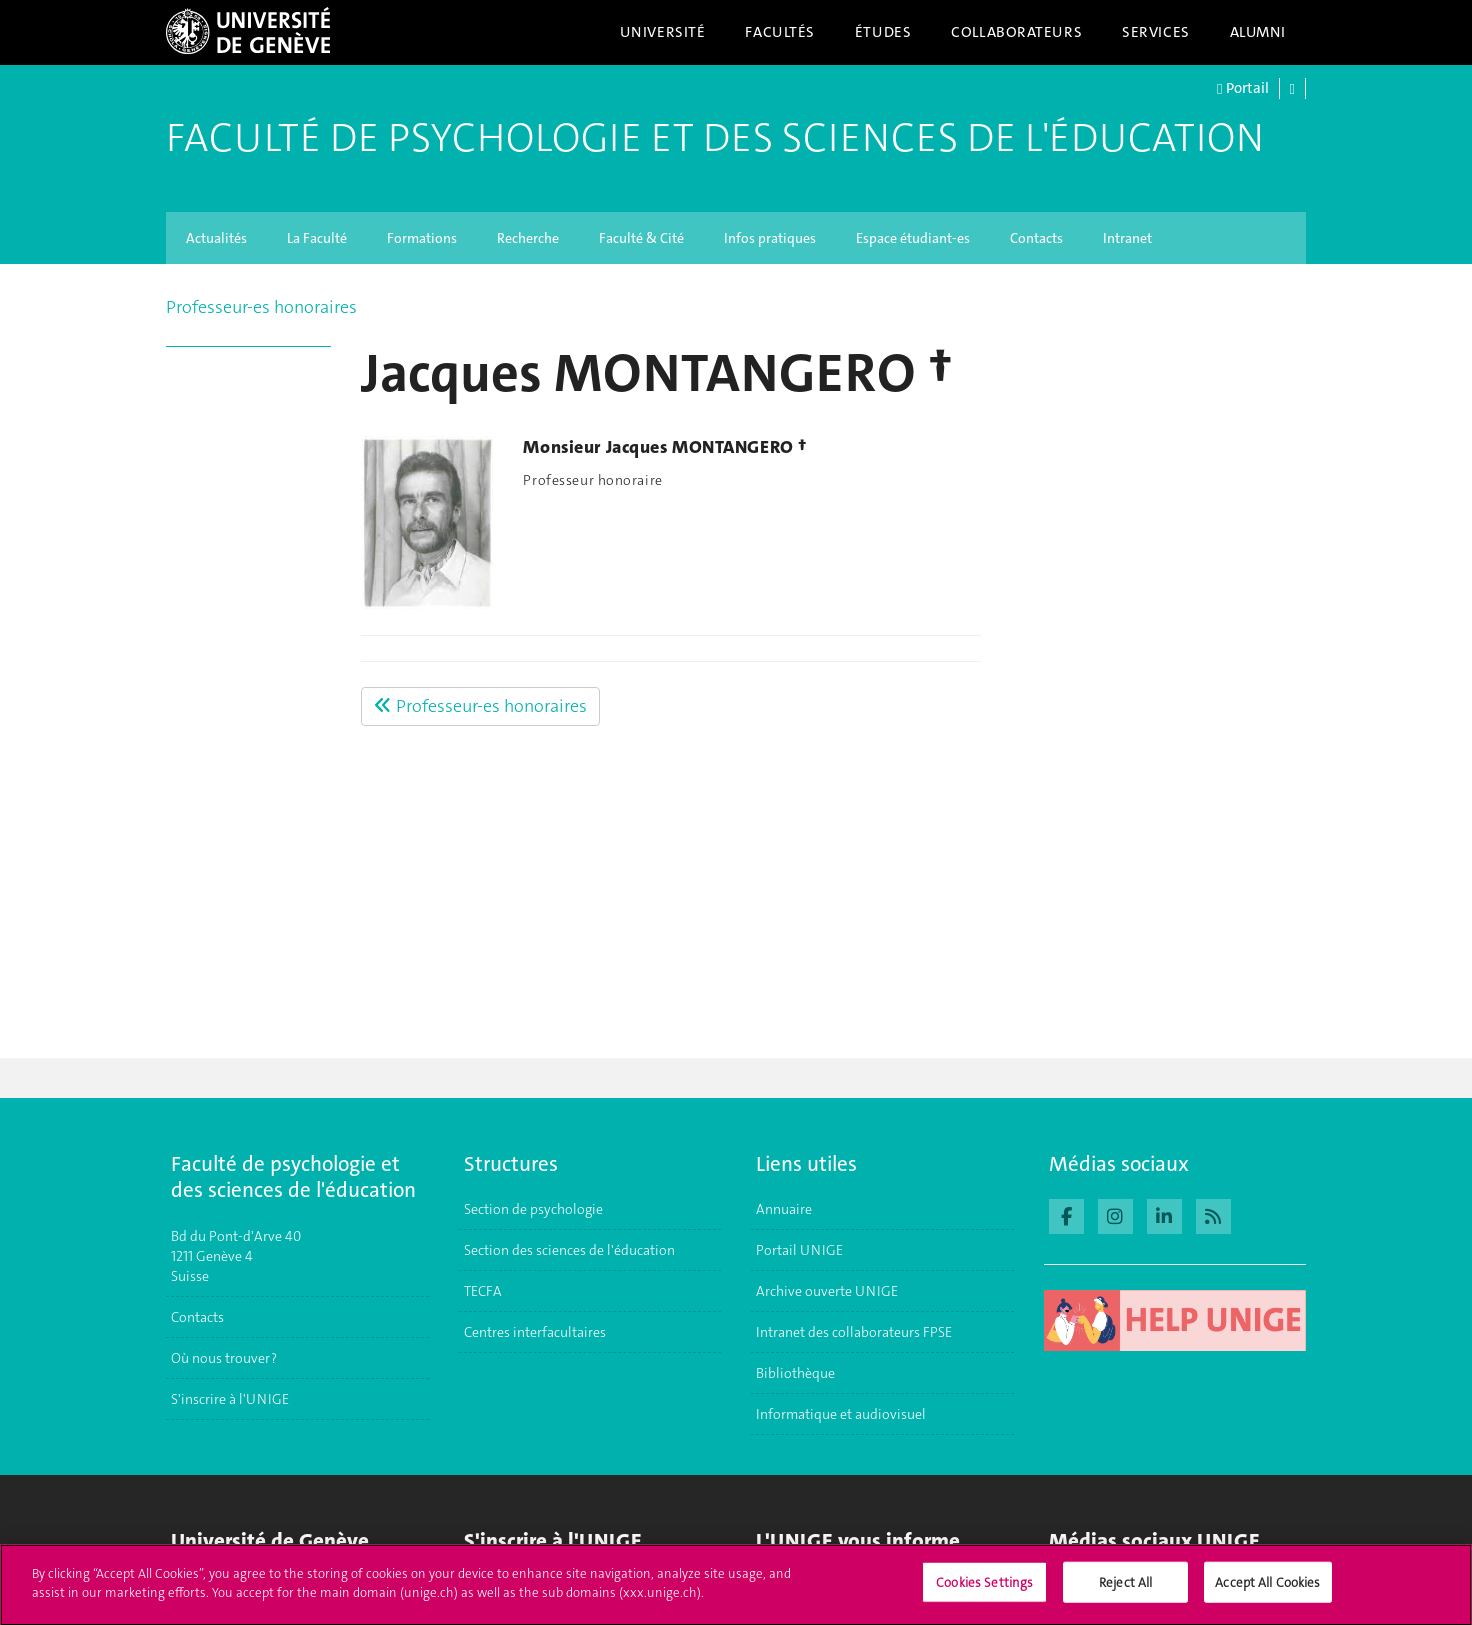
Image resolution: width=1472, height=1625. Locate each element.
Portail (1242, 88)
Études (883, 32)
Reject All (1125, 1589)
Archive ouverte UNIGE (827, 1291)
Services (1156, 32)
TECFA (483, 1291)
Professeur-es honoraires (261, 307)
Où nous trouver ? (224, 1358)
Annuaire (784, 1209)
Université (663, 32)
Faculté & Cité (641, 238)
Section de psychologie (533, 1209)
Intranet (1127, 238)
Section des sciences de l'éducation (569, 1250)
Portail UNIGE (799, 1250)
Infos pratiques (770, 238)
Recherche (528, 238)
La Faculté (317, 238)
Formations (422, 238)
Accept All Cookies (1267, 1589)
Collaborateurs (1016, 32)
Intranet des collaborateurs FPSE (854, 1332)
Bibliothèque (795, 1373)
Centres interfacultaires (535, 1332)
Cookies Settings (984, 1589)
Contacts (1036, 238)
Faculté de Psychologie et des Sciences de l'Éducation (715, 138)
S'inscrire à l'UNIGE (230, 1399)
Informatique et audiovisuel (841, 1414)
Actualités (216, 238)
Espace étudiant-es (913, 238)
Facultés (780, 32)
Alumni (1258, 32)
